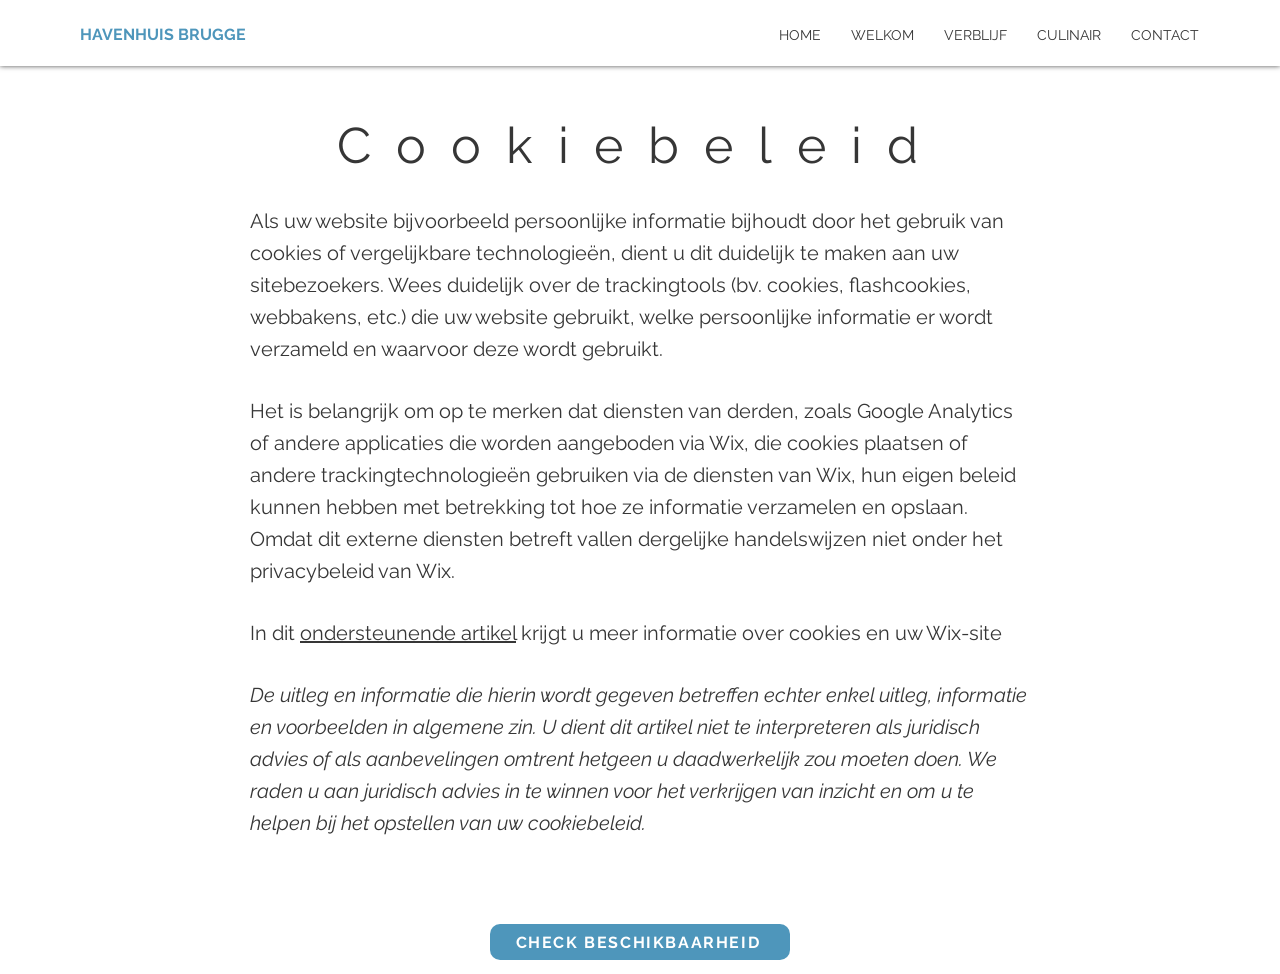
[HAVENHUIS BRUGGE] (167, 35)
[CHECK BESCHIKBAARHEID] (640, 942)
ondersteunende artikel (408, 633)
